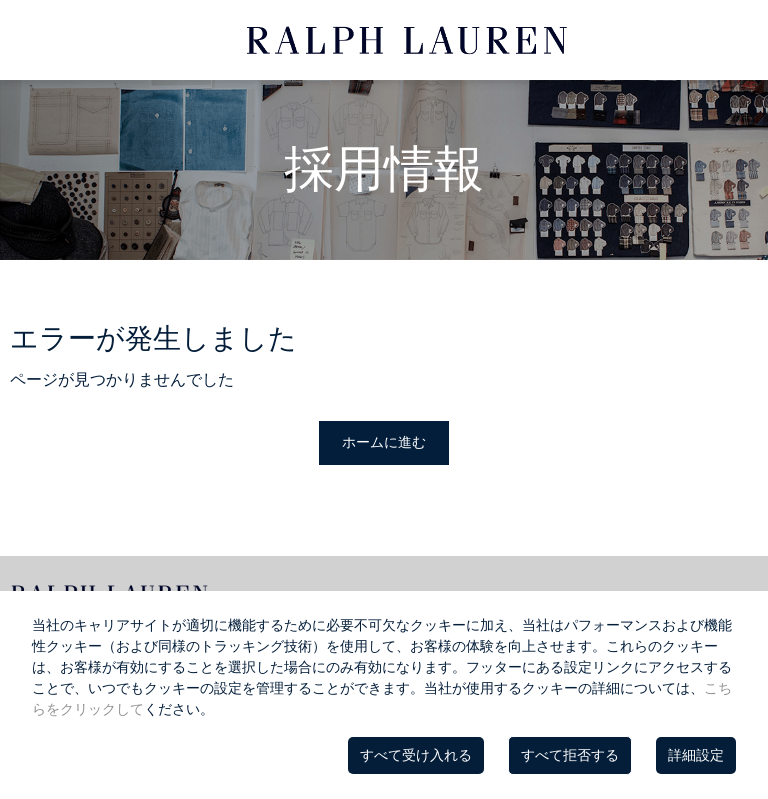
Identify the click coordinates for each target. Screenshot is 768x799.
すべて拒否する (570, 755)
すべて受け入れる (416, 755)
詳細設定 (696, 755)
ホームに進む (384, 442)
